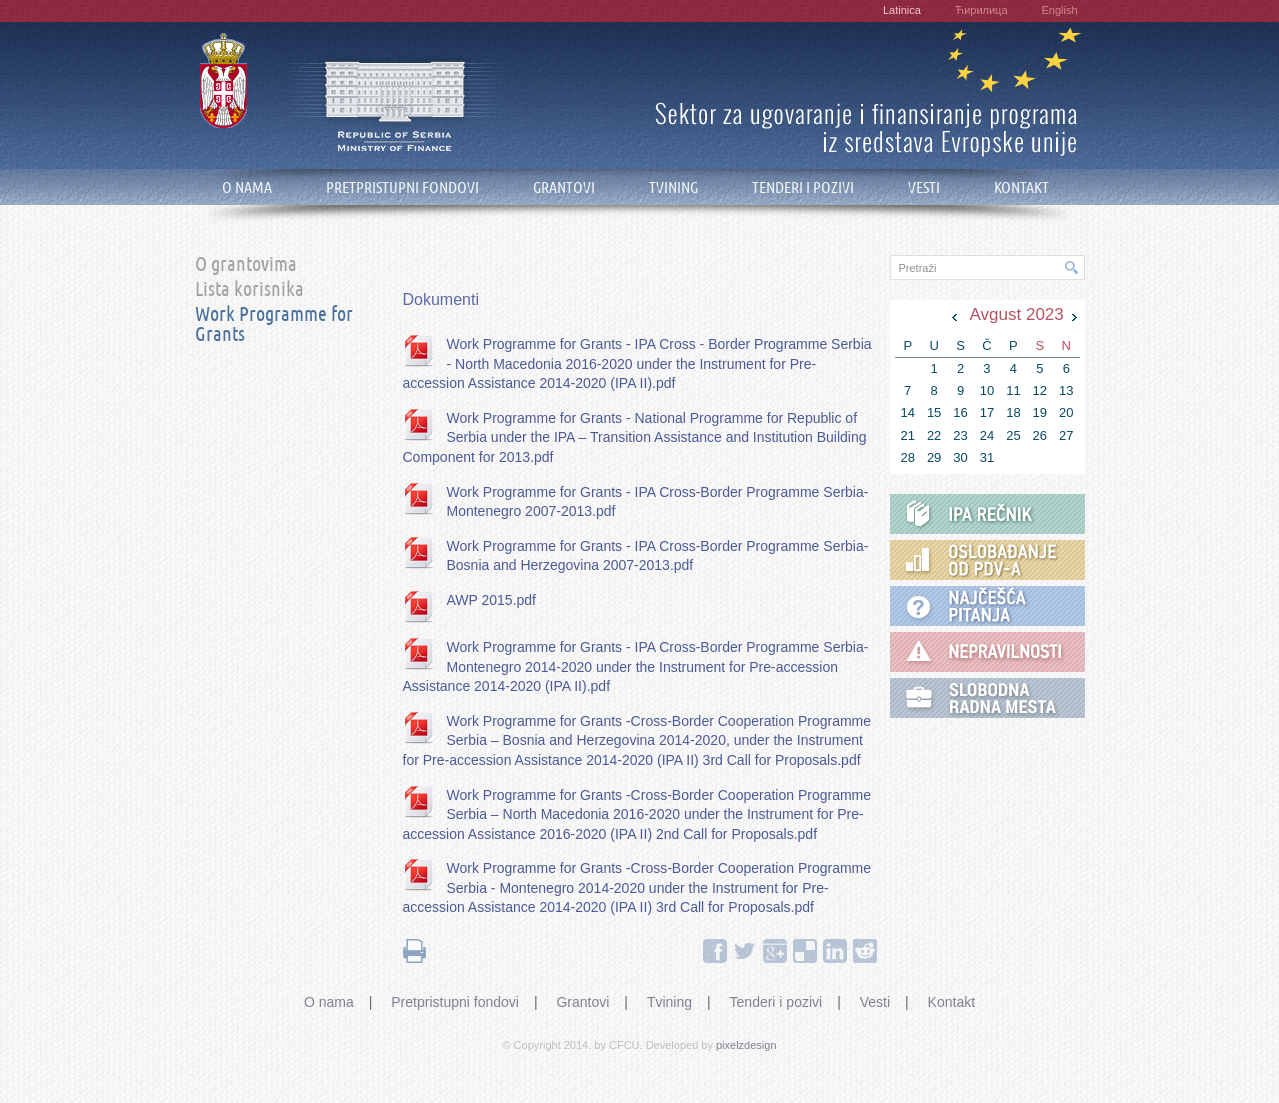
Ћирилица (981, 10)
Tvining (669, 1002)
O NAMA (247, 187)
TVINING (673, 187)
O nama (329, 1002)
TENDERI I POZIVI (803, 187)
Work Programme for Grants (274, 325)
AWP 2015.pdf (492, 600)
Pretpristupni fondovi (455, 1002)
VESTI (924, 187)
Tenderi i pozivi (776, 1002)
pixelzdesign (746, 1045)
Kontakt (951, 1002)
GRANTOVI (564, 187)
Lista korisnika (249, 290)
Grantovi (582, 1002)
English (1059, 10)
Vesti (875, 1002)
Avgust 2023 (1017, 314)
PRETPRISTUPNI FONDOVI (402, 187)
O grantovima (246, 265)
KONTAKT (1021, 187)
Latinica (902, 10)
